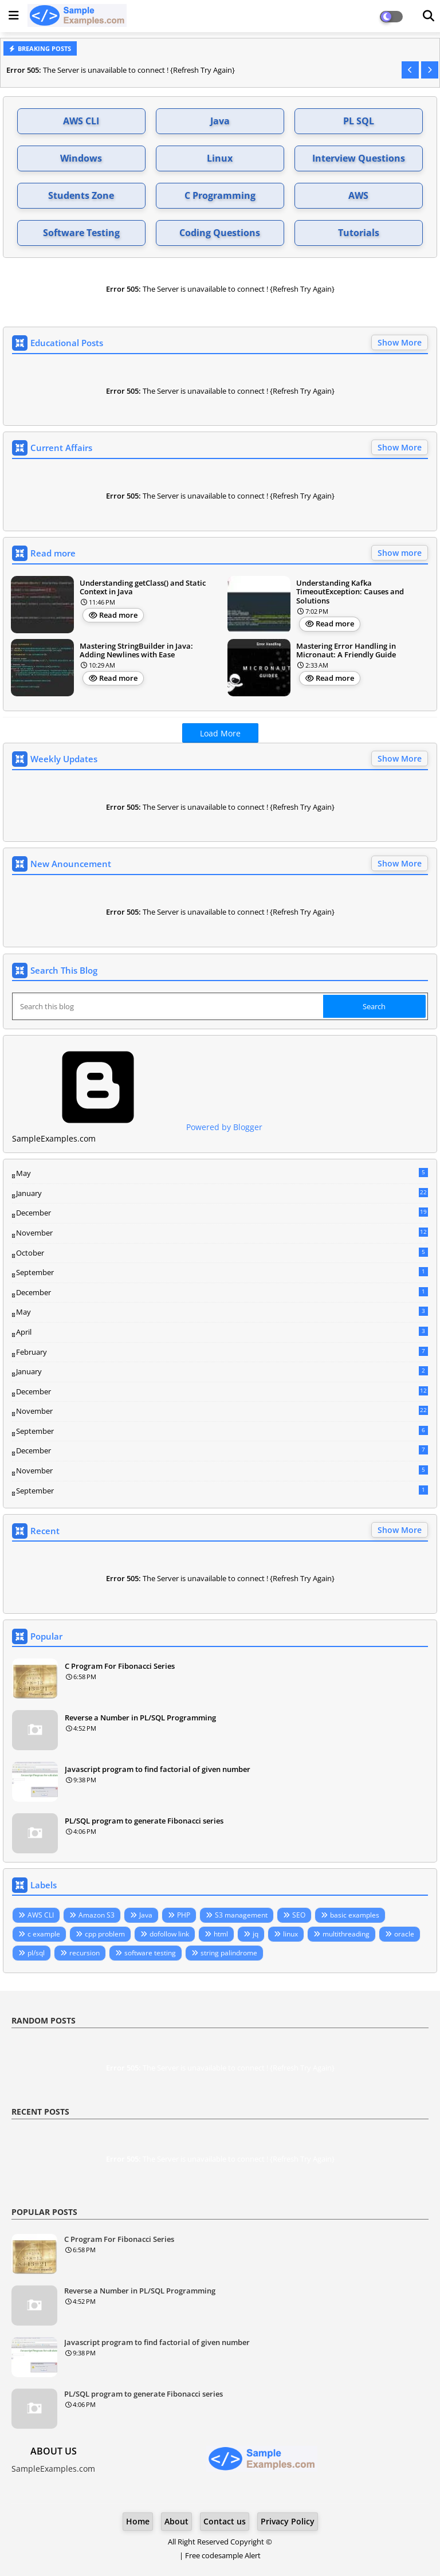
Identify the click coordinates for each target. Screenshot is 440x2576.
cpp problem (105, 1934)
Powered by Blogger (137, 1127)
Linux (220, 158)
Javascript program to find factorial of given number (157, 1769)
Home (138, 2521)
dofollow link (169, 1934)
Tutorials (358, 232)
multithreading (346, 1934)
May (222, 1173)
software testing (150, 1953)
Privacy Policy (288, 2521)
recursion (84, 1953)
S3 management (241, 1915)
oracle (404, 1934)
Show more (400, 552)
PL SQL (358, 121)
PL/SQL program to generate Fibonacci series (144, 1821)
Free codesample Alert (223, 2555)
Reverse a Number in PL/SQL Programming (140, 1717)
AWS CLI (81, 121)
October (222, 1253)
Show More (400, 342)
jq (255, 1934)
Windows (81, 158)
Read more (118, 615)
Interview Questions (358, 158)
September (222, 1272)
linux (290, 1934)
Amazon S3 (96, 1915)
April (222, 1332)
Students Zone (81, 195)
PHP (183, 1915)
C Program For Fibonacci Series (120, 1666)
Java (220, 121)
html (221, 1934)
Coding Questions (219, 232)
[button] (410, 70)
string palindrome (229, 1953)
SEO (298, 1915)
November (222, 1233)
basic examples (354, 1915)
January (222, 1193)
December (222, 1213)
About (176, 2521)
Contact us (224, 2521)
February (222, 1352)
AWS (358, 195)
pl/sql (36, 1953)
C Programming (220, 195)
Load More (220, 733)
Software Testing (81, 232)
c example (44, 1934)
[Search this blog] (168, 1006)
